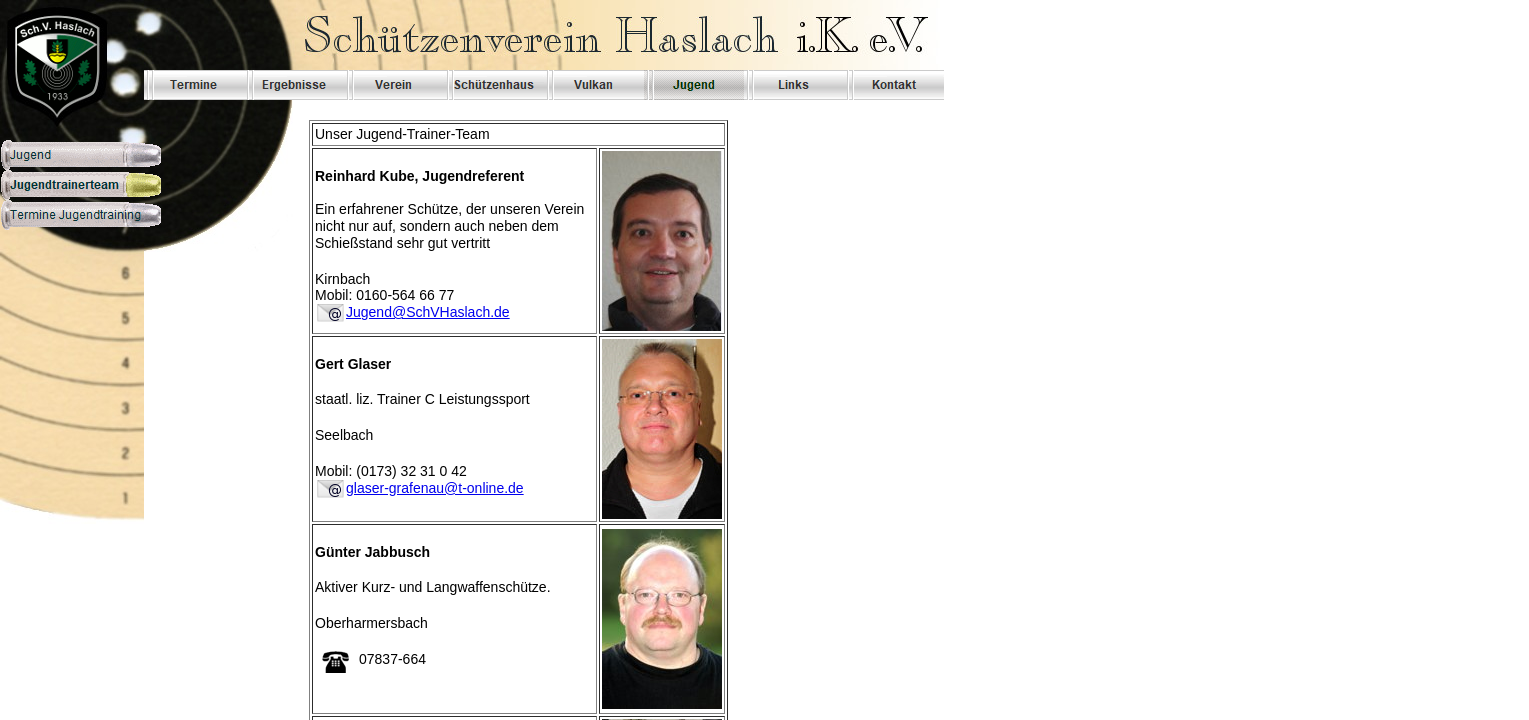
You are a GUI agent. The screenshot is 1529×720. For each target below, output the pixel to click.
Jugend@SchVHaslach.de (428, 312)
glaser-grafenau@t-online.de (435, 488)
